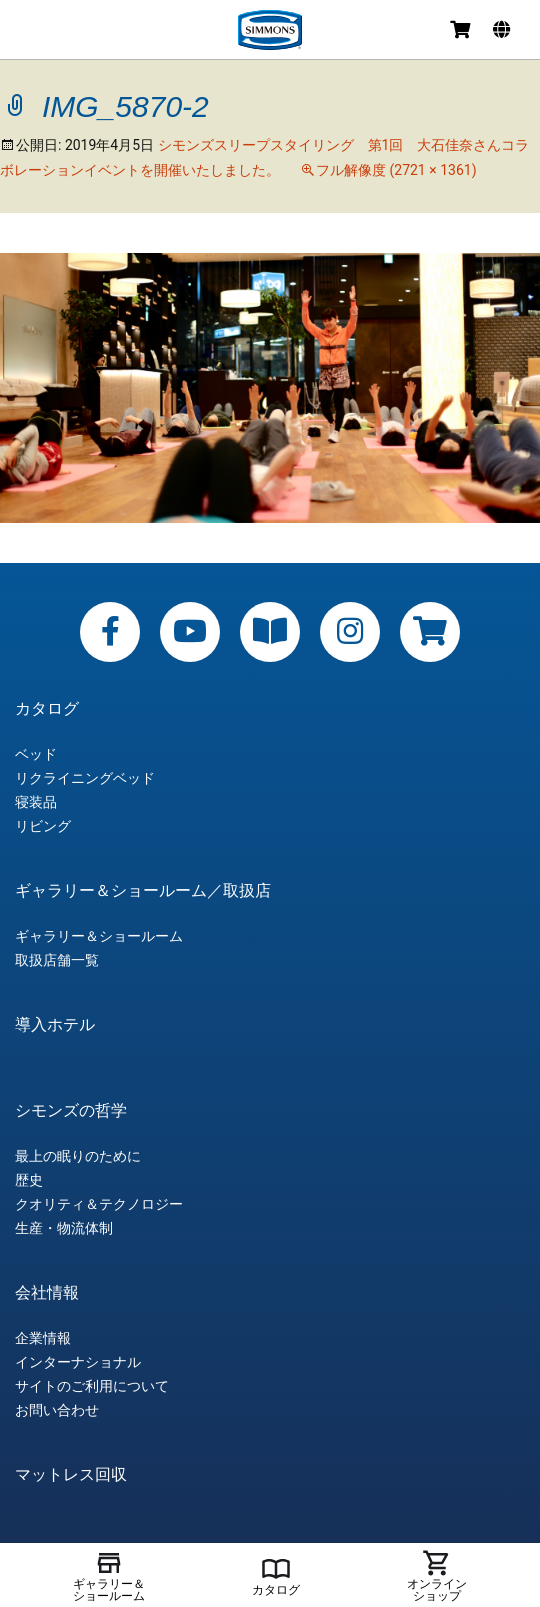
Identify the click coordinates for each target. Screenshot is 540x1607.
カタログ (47, 709)
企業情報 (43, 1338)
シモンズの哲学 (71, 1111)
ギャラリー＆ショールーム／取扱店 (143, 891)
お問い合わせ (57, 1410)
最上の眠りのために (78, 1156)
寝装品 (36, 802)
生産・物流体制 (64, 1228)
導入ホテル (55, 1025)
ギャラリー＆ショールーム (99, 936)
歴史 (29, 1180)
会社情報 (47, 1293)
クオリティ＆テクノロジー (99, 1204)
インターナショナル (78, 1362)
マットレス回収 (71, 1475)
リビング (43, 826)
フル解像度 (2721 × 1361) (396, 170)
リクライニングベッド (85, 778)
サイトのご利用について (92, 1386)
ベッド (36, 754)
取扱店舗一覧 (57, 960)
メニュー (32, 32)
